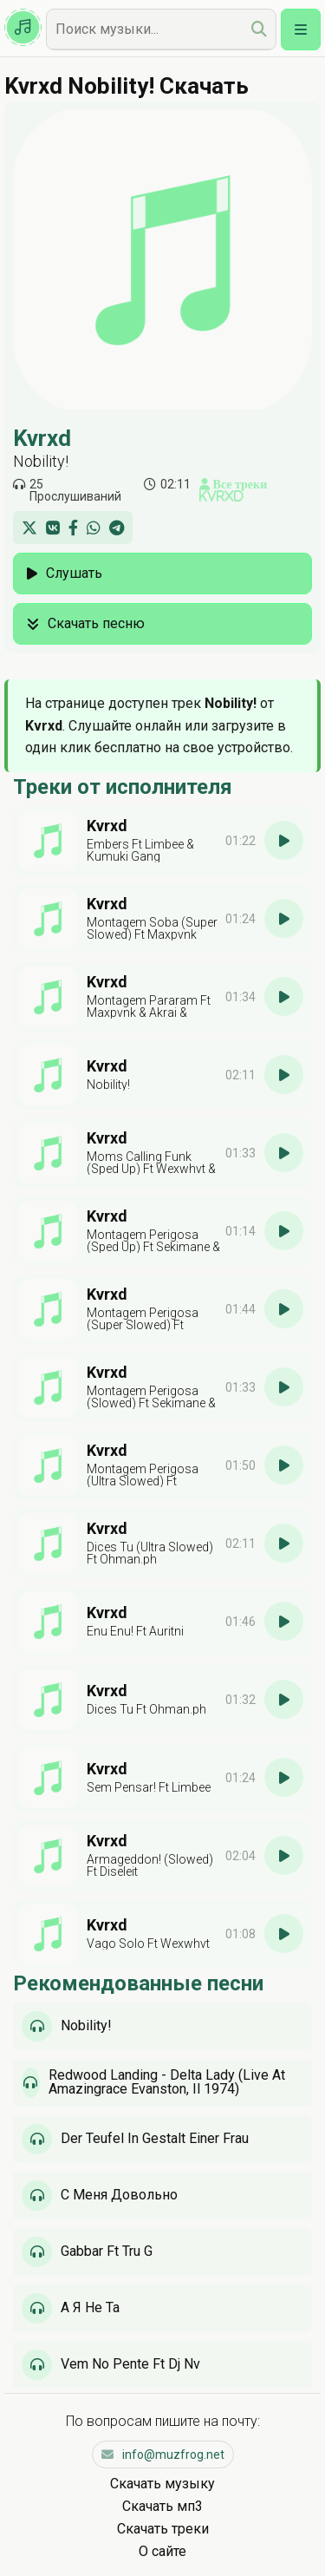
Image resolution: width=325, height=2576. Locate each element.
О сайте (162, 2551)
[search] (259, 29)
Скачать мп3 (162, 2506)
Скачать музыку (162, 2483)
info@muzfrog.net (162, 2454)
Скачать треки (163, 2528)
